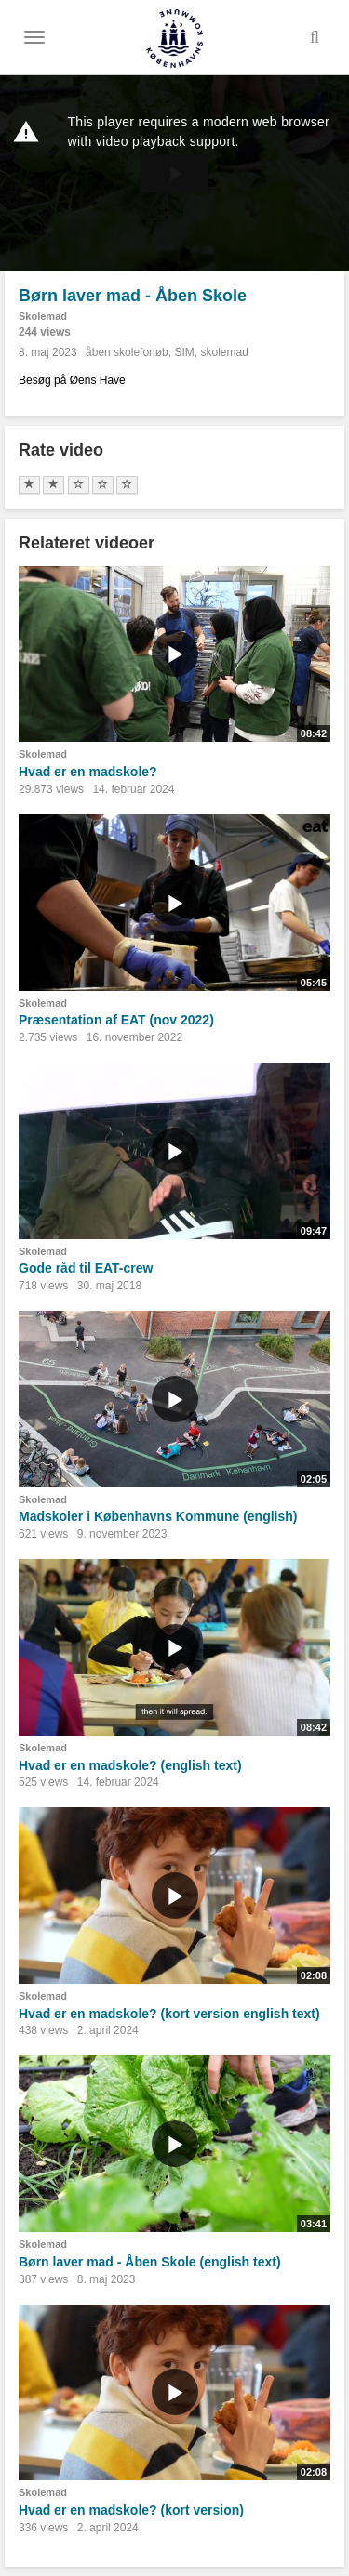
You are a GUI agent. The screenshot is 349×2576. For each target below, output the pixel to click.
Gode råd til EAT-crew (86, 1268)
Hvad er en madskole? (88, 771)
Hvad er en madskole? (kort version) (131, 2510)
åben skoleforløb (127, 352)
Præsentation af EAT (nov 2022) (116, 1019)
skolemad (224, 352)
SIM (184, 352)
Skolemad (43, 316)
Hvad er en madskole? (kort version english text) (169, 2013)
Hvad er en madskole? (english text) (130, 1765)
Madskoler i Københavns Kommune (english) (158, 1516)
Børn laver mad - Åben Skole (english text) (150, 2261)
